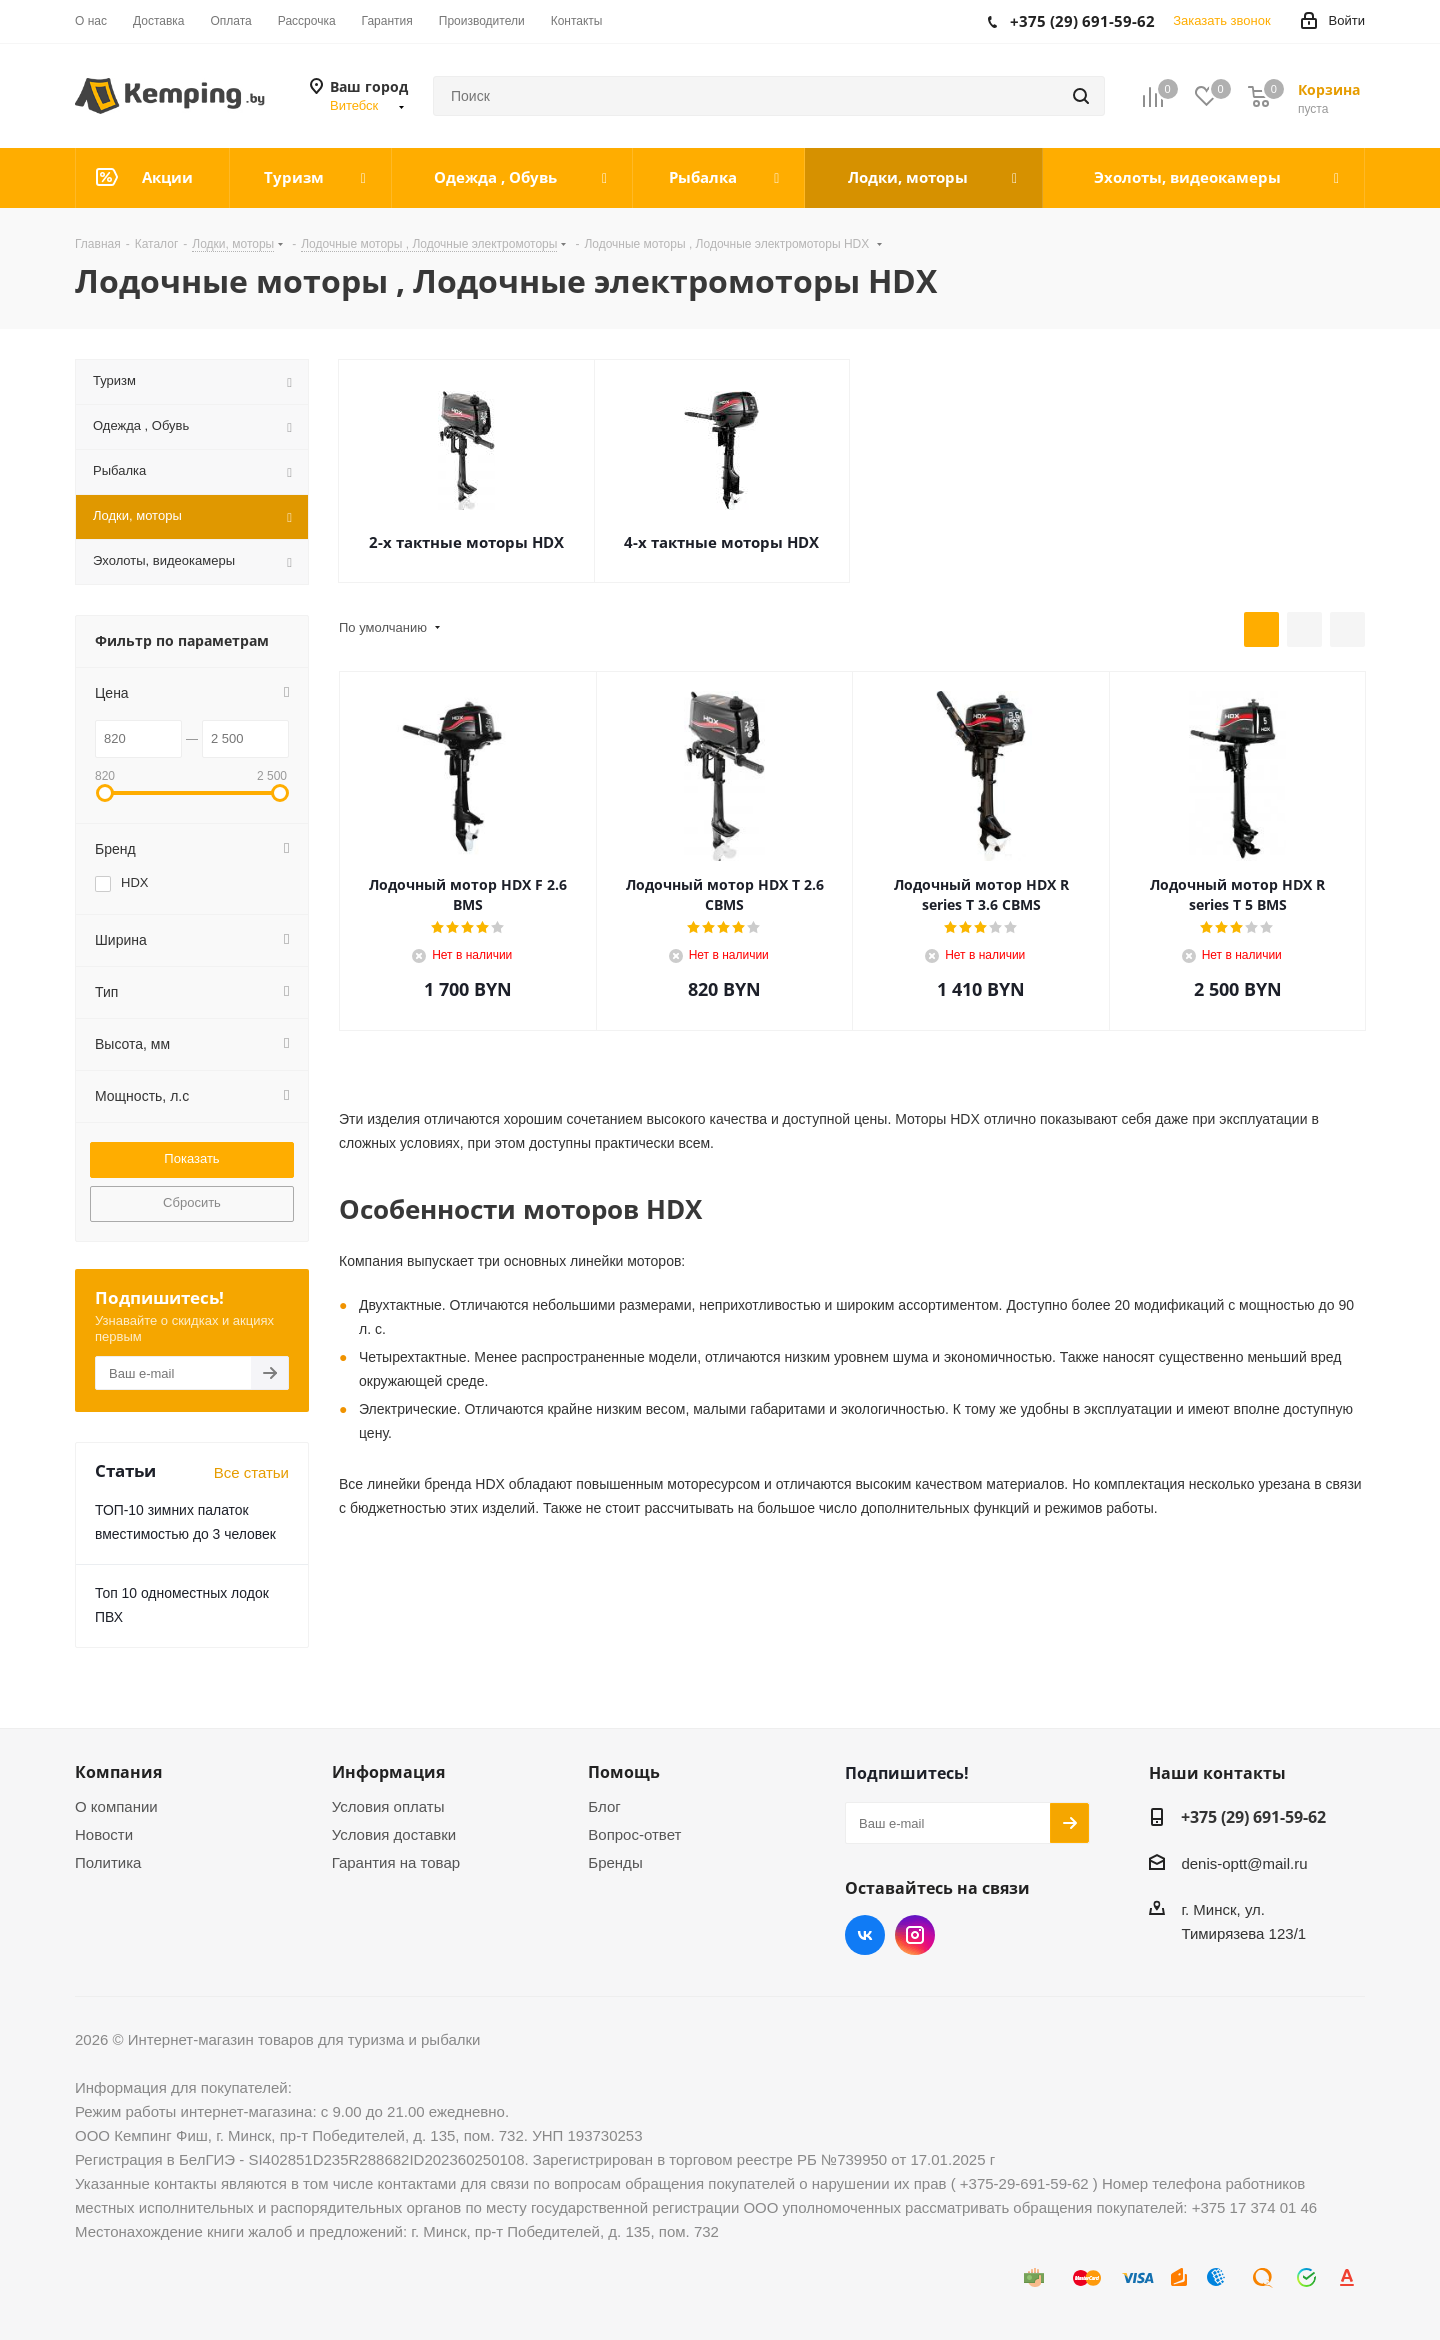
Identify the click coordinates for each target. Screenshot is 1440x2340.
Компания (118, 1772)
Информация (388, 1772)
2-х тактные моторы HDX (466, 542)
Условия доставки (394, 1834)
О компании (116, 1806)
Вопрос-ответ (634, 1834)
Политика (108, 1862)
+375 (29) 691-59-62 (1253, 1817)
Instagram (915, 1935)
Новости (104, 1834)
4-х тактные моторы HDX (721, 542)
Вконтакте (865, 1935)
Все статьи (251, 1472)
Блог (604, 1806)
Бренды (615, 1862)
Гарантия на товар (396, 1862)
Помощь (624, 1772)
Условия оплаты (388, 1806)
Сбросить (192, 1202)
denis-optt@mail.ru (1244, 1863)
